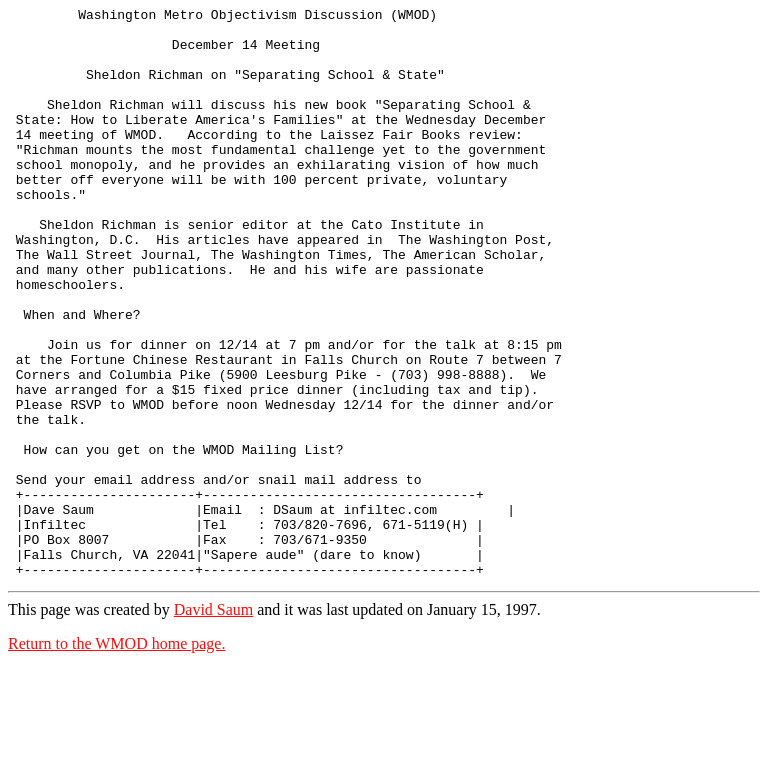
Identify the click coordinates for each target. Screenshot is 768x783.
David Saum (214, 723)
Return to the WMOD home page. (116, 757)
